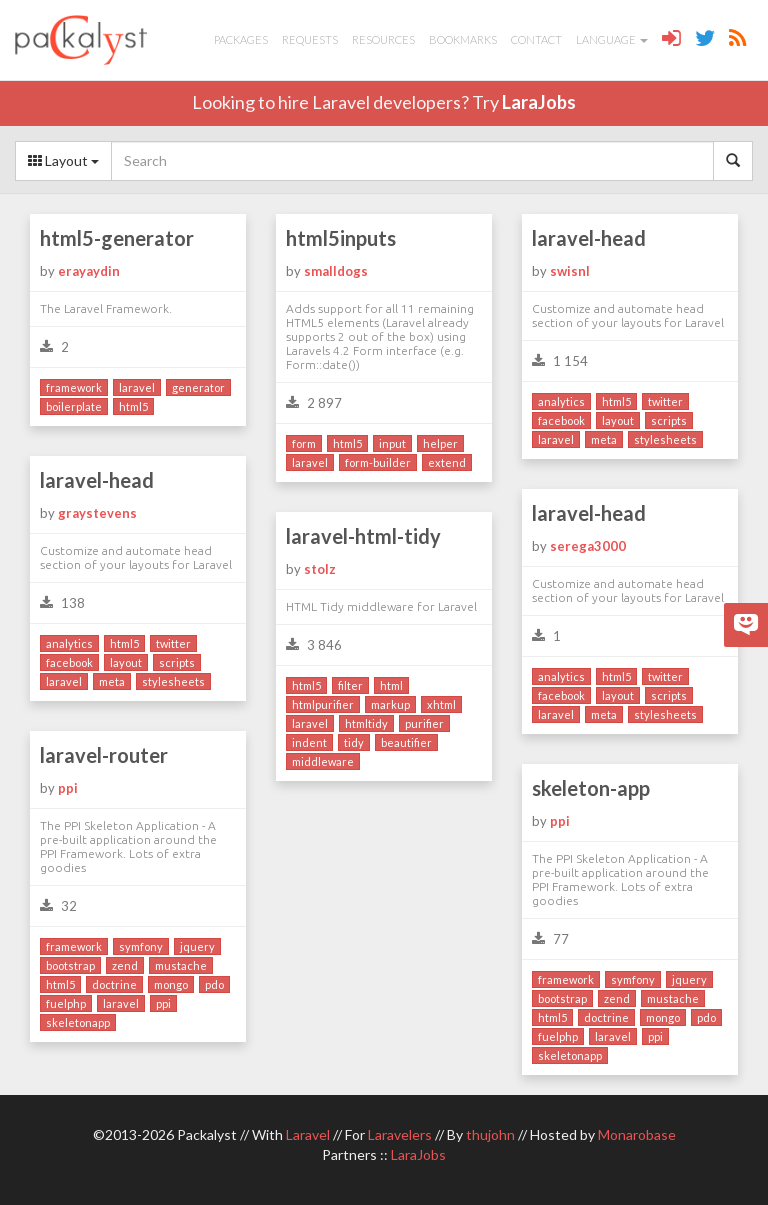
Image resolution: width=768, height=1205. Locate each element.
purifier (424, 723)
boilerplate (74, 406)
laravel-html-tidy (363, 536)
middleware (323, 761)
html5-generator (117, 238)
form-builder (378, 462)
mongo (171, 984)
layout (618, 420)
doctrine (114, 984)
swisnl (570, 271)
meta (604, 439)
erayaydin (89, 271)
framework (74, 387)
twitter (665, 401)
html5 (133, 406)
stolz (320, 569)
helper (440, 443)
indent (309, 742)
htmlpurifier (323, 704)
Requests (310, 39)
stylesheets (665, 439)
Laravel (308, 1134)
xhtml (441, 704)
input (392, 443)
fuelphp (66, 1003)
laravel (137, 387)
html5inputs (341, 238)
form (304, 443)
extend (447, 462)
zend (125, 965)
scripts (669, 420)
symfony (141, 946)
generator (198, 387)
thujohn (490, 1134)
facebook (561, 420)
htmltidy (366, 723)
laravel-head (589, 238)
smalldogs (336, 271)
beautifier (406, 742)
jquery (197, 946)
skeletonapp (78, 1022)
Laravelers (400, 1134)
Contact (536, 39)
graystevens (97, 513)
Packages (241, 39)
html (391, 685)
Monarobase (637, 1134)
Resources (383, 39)
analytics (561, 401)
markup (390, 704)
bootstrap (70, 965)
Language (612, 39)
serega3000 (588, 546)
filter (350, 685)
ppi (68, 788)
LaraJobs (539, 102)
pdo (214, 984)
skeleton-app (591, 788)
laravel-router (104, 755)
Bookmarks (463, 39)
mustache (181, 965)
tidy (354, 742)
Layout (63, 160)
